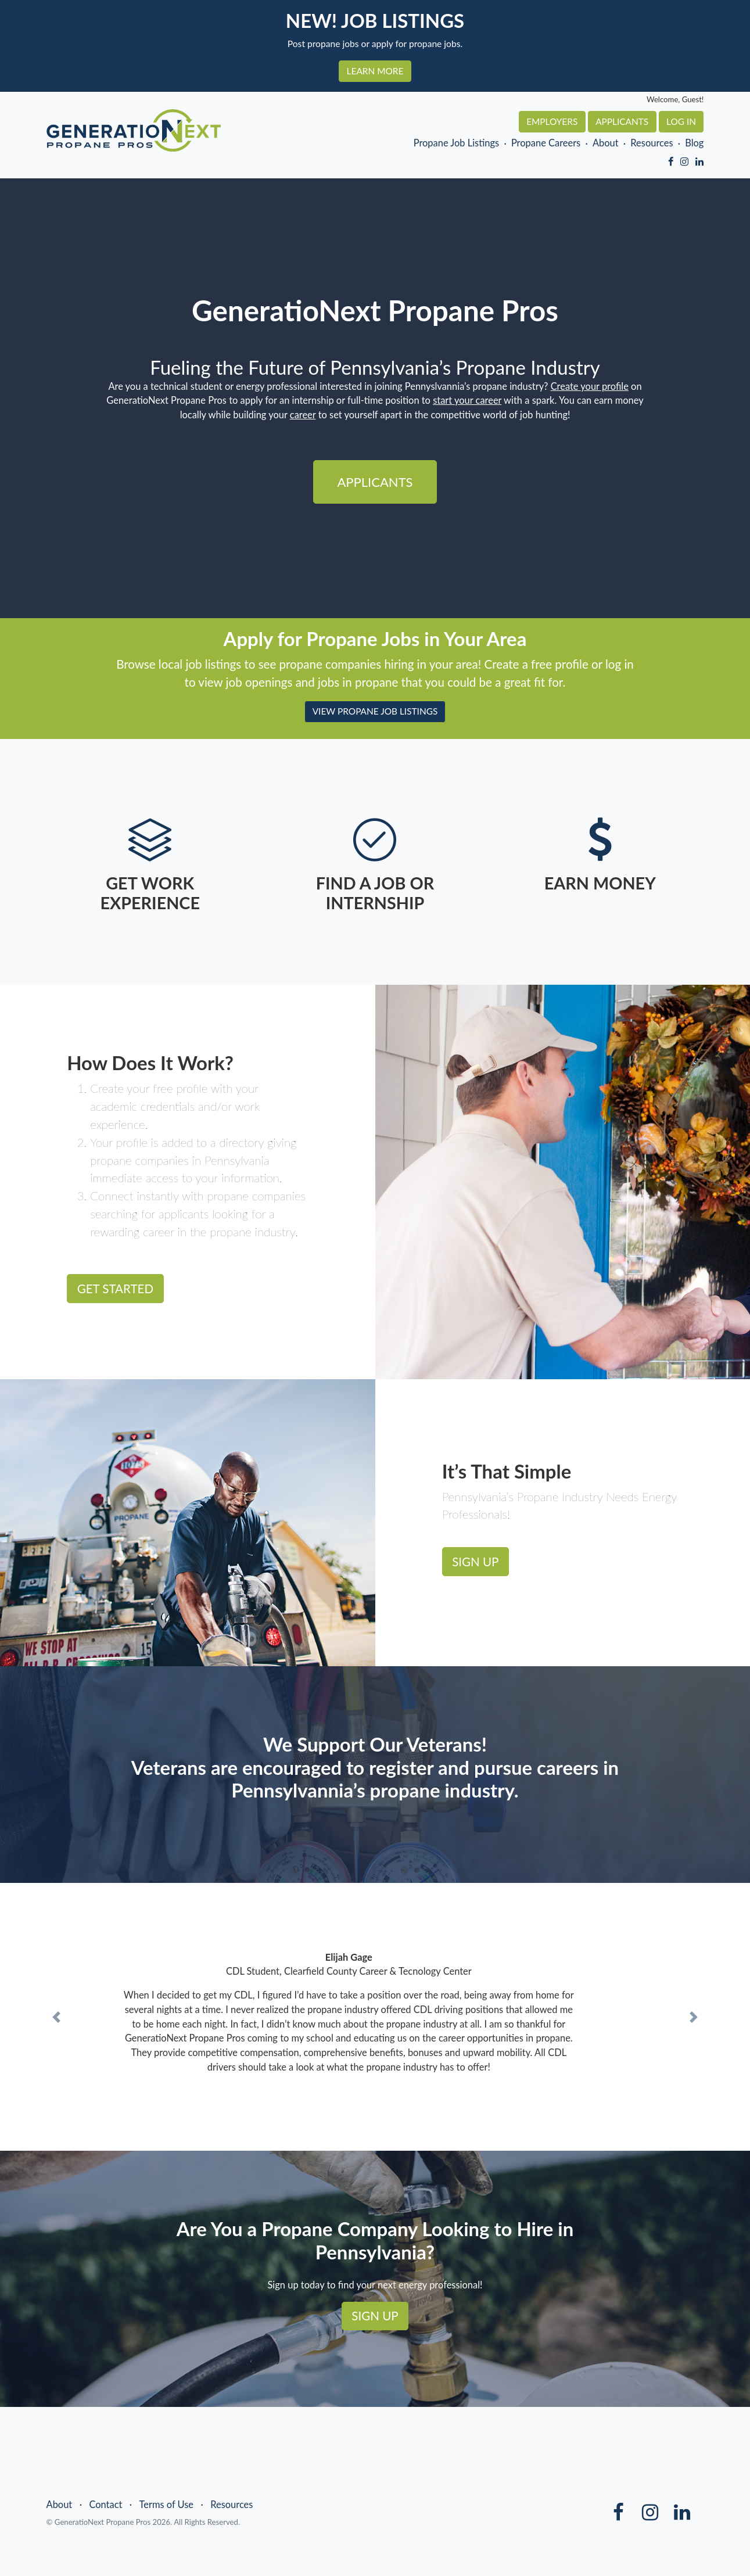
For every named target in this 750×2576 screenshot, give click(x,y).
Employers (551, 121)
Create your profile (590, 386)
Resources (651, 143)
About (606, 143)
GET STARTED (115, 1289)
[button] (56, 2017)
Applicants (621, 121)
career (303, 415)
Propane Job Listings (457, 143)
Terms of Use (166, 2504)
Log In (681, 121)
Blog (694, 143)
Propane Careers (545, 143)
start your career (467, 400)
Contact (105, 2504)
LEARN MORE (375, 71)
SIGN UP (475, 1562)
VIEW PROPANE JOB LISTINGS (375, 711)
